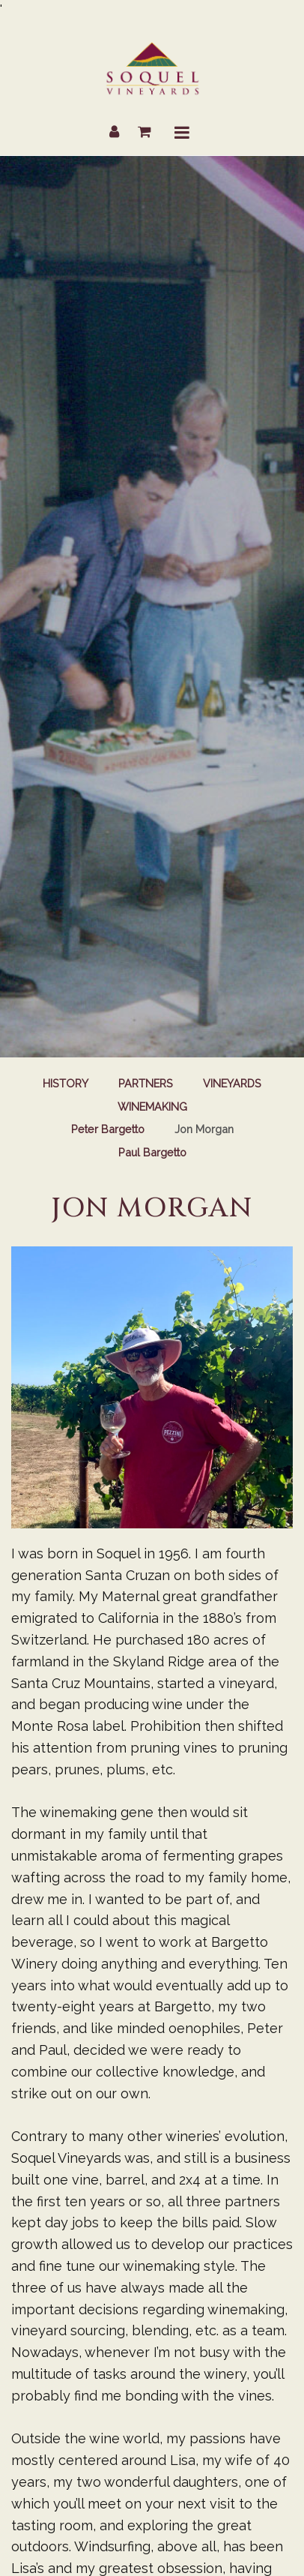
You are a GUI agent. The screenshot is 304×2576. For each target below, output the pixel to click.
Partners (145, 1083)
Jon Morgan (204, 1129)
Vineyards (232, 1083)
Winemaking (152, 1106)
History (65, 1083)
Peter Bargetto (108, 1129)
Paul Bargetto (152, 1152)
